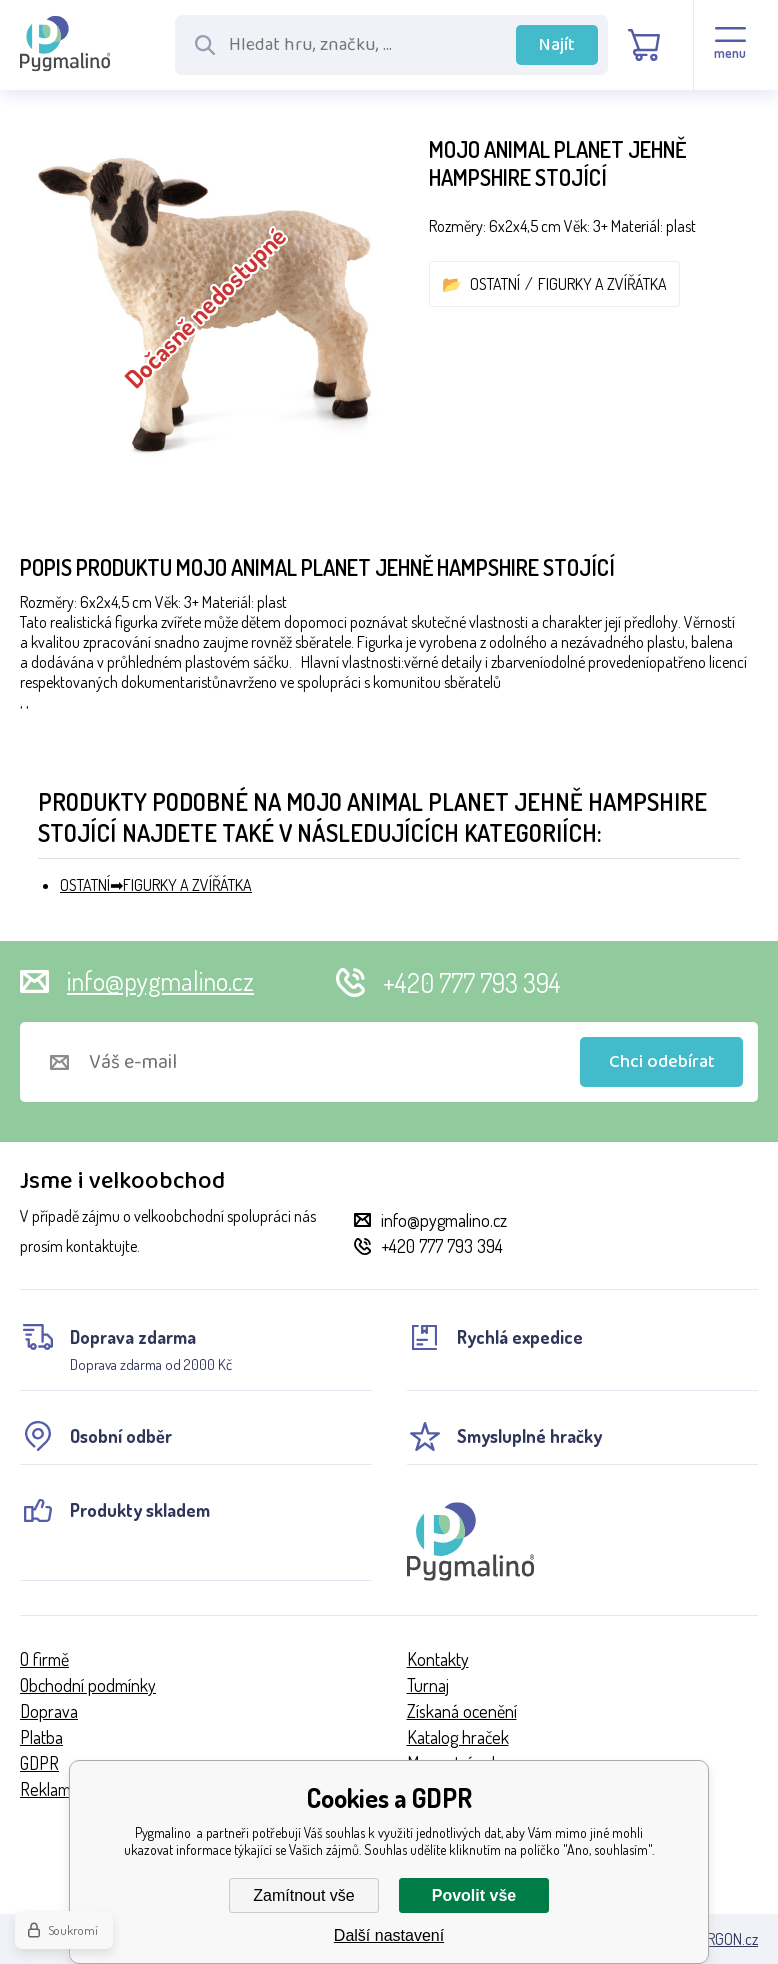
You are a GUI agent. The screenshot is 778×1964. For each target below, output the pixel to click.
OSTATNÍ (495, 284)
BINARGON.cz (717, 1939)
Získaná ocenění (462, 1711)
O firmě (44, 1659)
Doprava (49, 1711)
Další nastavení (389, 1935)
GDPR (39, 1763)
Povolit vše (474, 1895)
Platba (41, 1737)
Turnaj (428, 1685)
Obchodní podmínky (88, 1685)
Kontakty (438, 1659)
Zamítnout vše (303, 1895)
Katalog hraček (458, 1737)
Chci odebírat (662, 1062)
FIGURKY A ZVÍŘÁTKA (602, 284)
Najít (557, 45)
